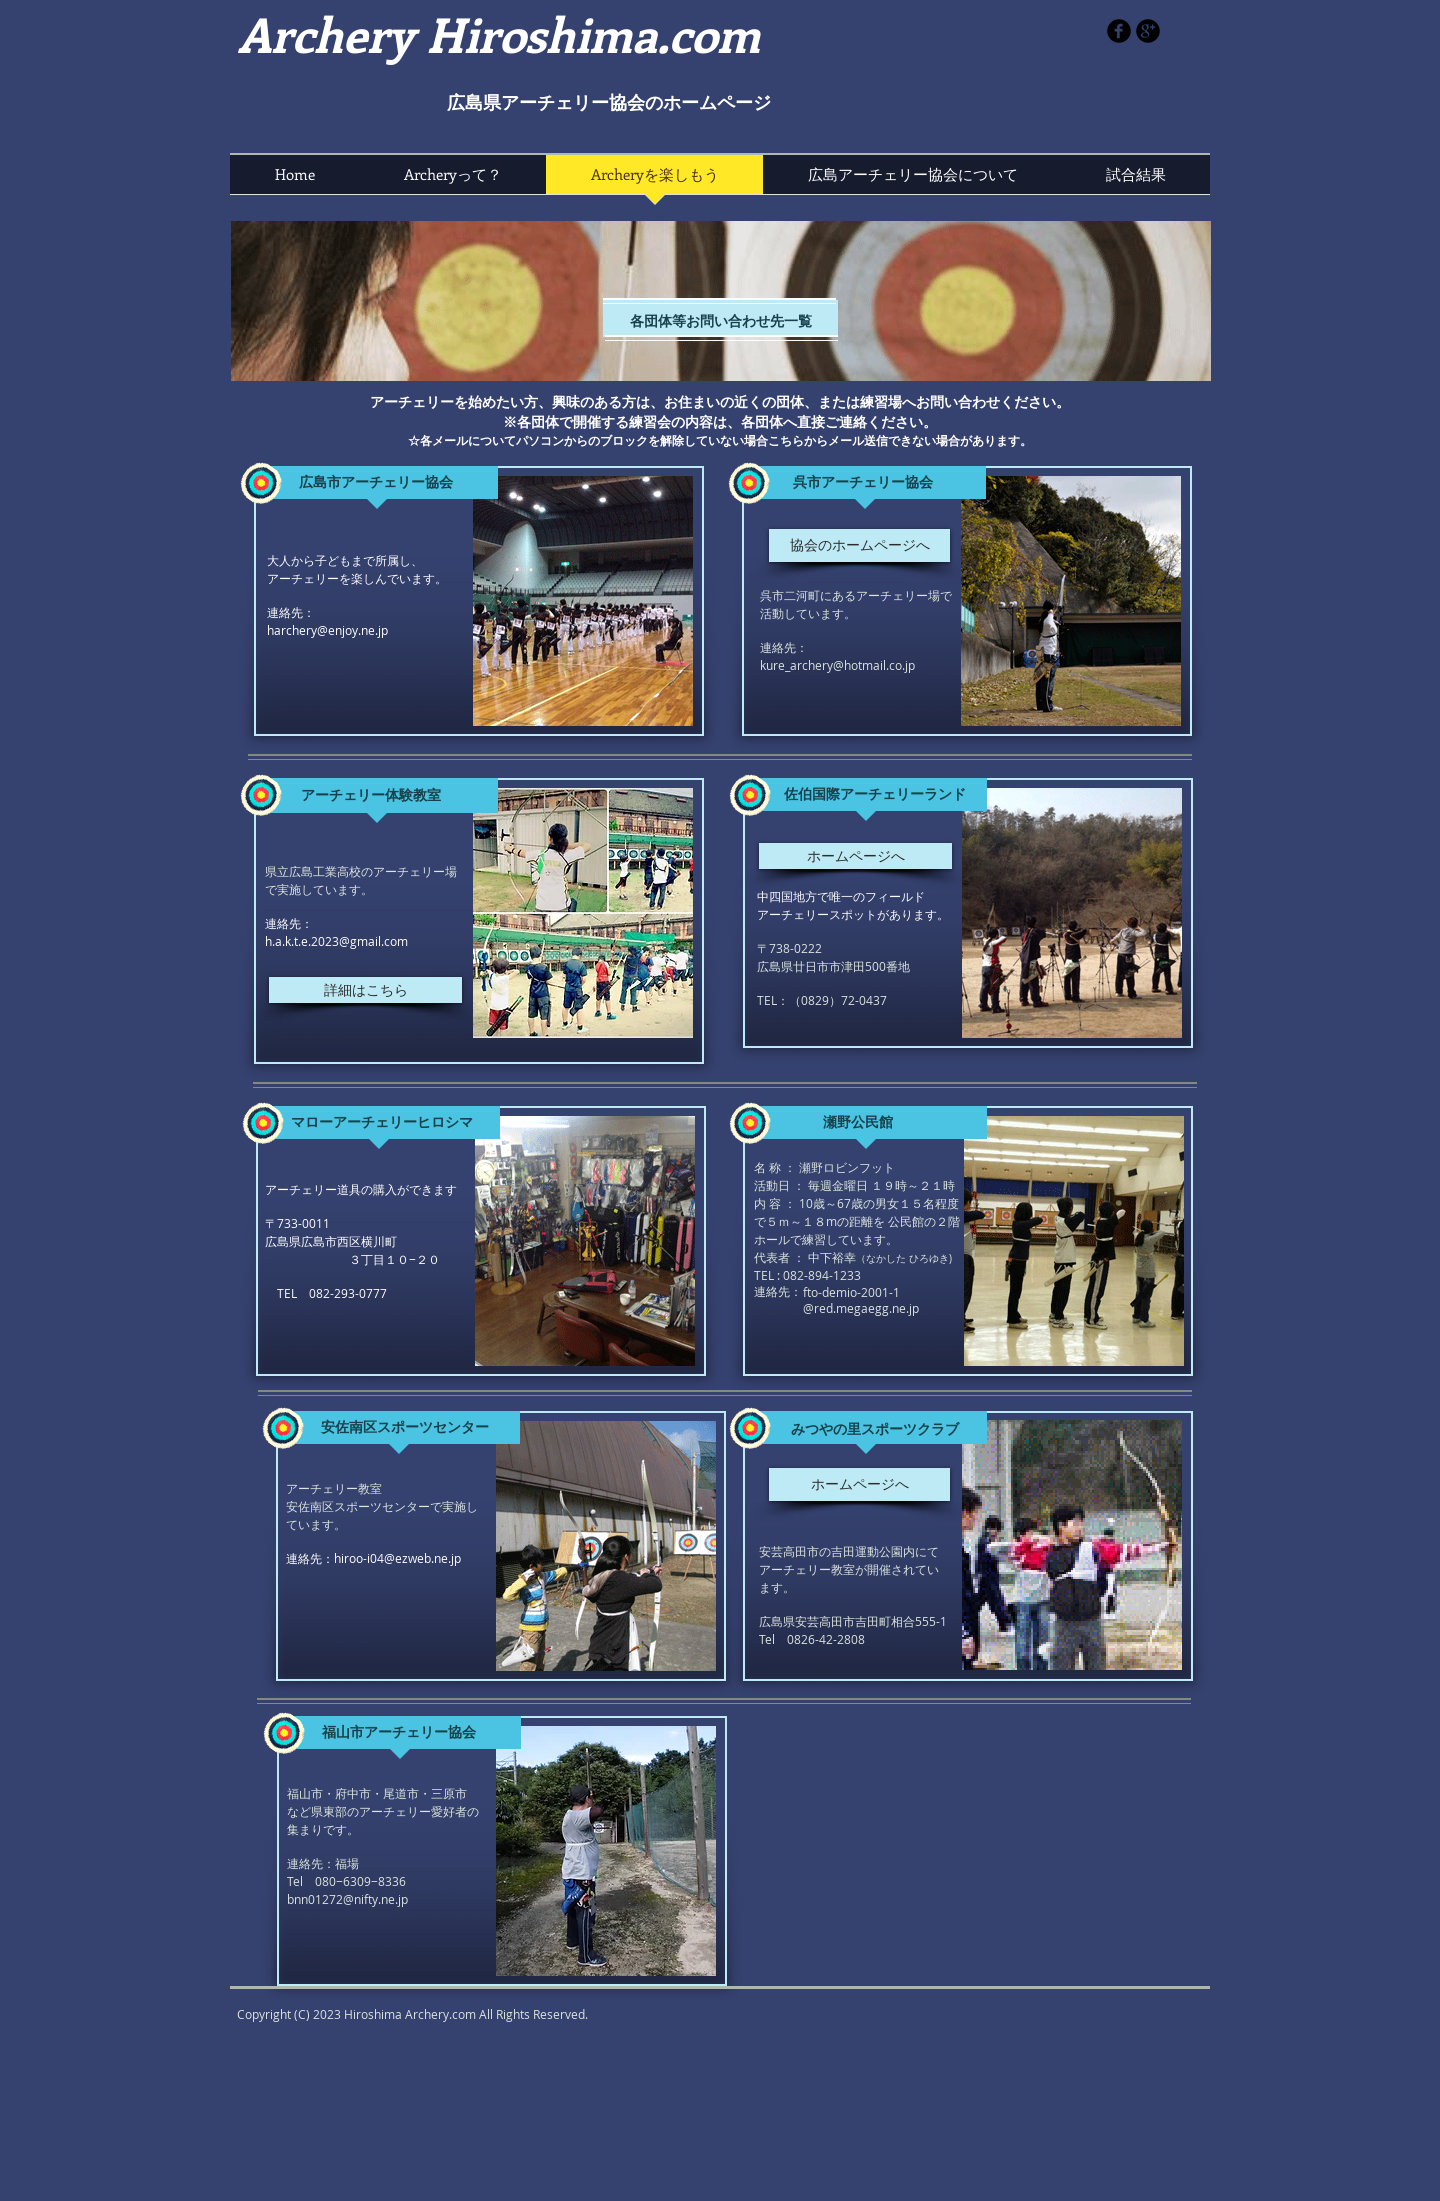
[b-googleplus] (1148, 31)
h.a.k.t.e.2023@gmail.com (336, 941)
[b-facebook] (1119, 31)
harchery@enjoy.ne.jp (327, 630)
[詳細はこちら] (365, 990)
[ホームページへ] (855, 856)
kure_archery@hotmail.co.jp (837, 665)
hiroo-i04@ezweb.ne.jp (397, 1558)
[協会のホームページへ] (859, 545)
